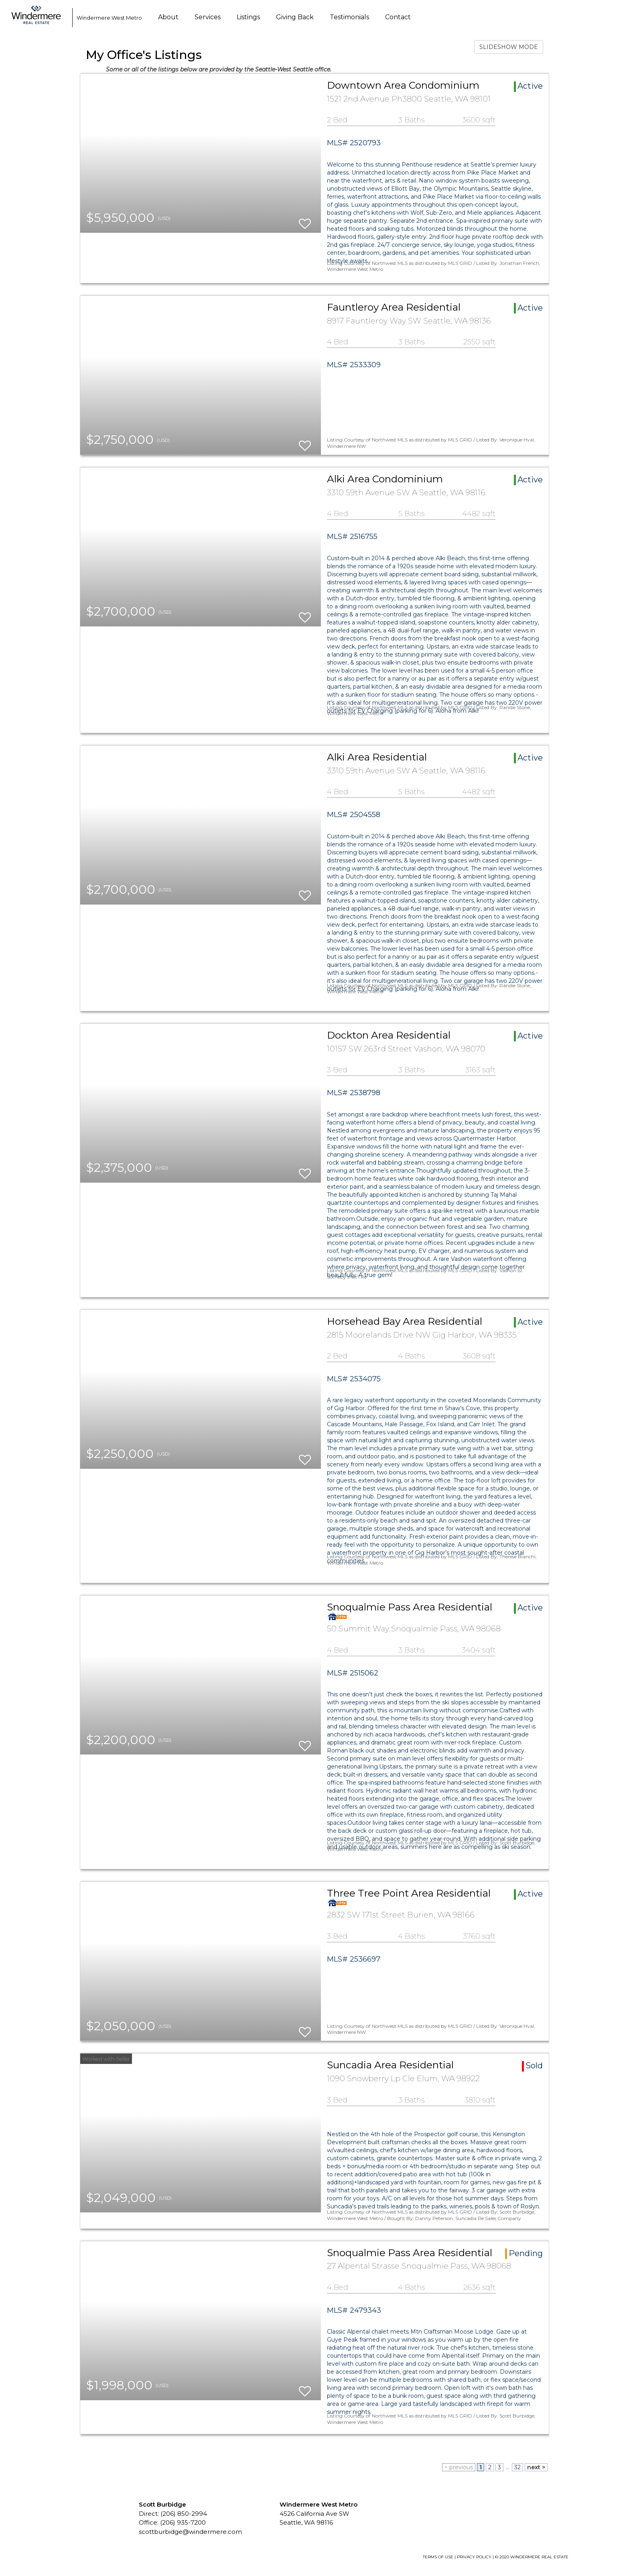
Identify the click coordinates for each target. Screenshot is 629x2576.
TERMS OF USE (438, 2557)
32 (517, 2467)
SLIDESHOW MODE (508, 47)
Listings (248, 17)
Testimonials (349, 17)
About (168, 17)
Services (208, 17)
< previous (458, 2467)
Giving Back (295, 17)
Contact (398, 17)
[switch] (305, 220)
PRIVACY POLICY (474, 2557)
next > (536, 2467)
